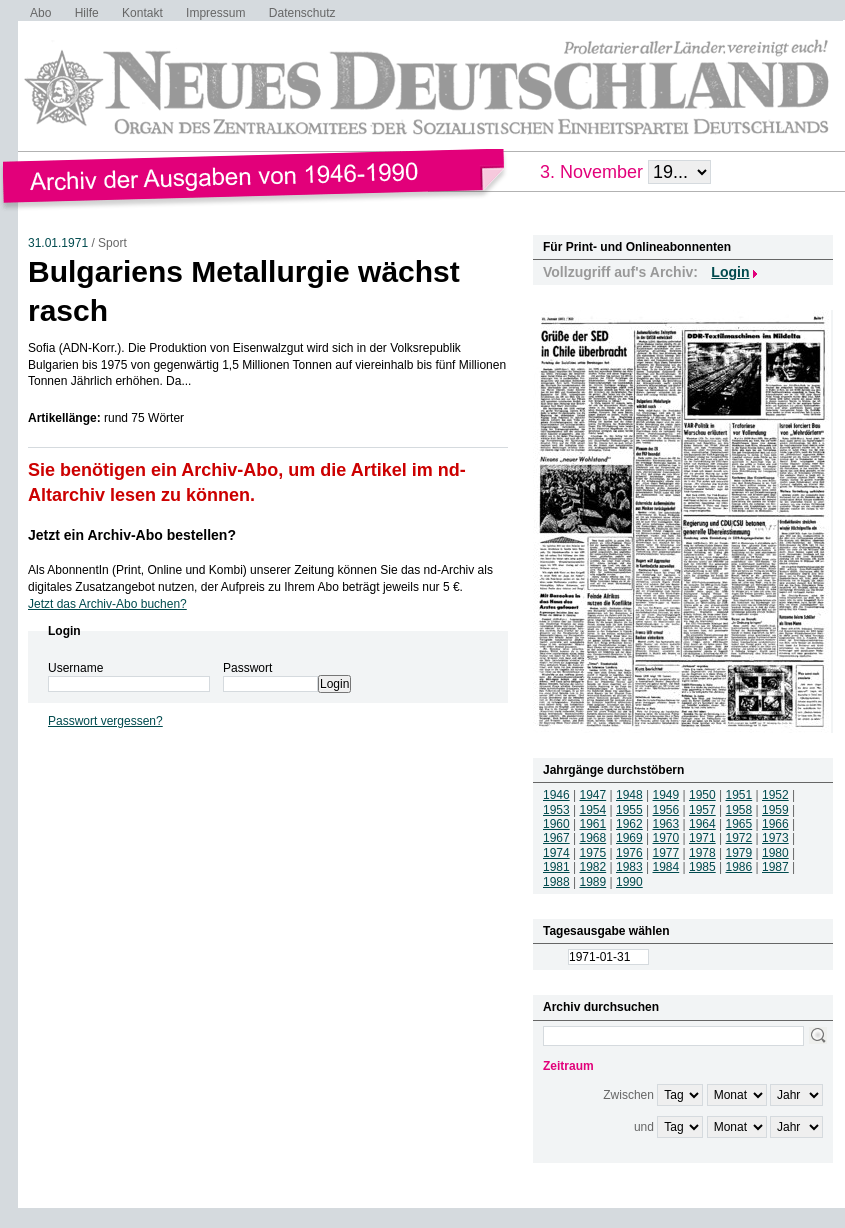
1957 (702, 810)
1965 (739, 824)
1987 (775, 867)
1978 (702, 853)
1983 (629, 867)
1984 (666, 867)
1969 (629, 838)
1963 (666, 824)
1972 (739, 838)
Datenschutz (302, 13)
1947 (593, 795)
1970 (666, 838)
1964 (702, 824)
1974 (556, 853)
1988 (556, 882)
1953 (556, 810)
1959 (775, 810)
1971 (702, 838)
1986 (739, 867)
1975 (593, 853)
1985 (702, 867)
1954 (593, 810)
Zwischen (628, 1095)
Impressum (215, 13)
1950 (702, 795)
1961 (593, 824)
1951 (739, 795)
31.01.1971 (58, 243)
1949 (666, 795)
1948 (629, 795)
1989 (593, 882)
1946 (556, 795)
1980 (775, 853)
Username (75, 668)
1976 (629, 853)
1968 (593, 838)
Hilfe (87, 13)
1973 (775, 838)
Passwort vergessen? (105, 721)
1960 (556, 824)
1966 (775, 824)
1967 (556, 838)
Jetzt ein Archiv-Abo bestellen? (132, 535)
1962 (629, 824)
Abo (40, 13)
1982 (593, 867)
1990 (629, 882)
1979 (739, 853)
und (644, 1127)
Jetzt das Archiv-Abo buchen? (107, 604)
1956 (666, 810)
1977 (666, 853)
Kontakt (142, 13)
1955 (629, 810)
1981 (556, 867)
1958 (739, 810)
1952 (775, 795)
